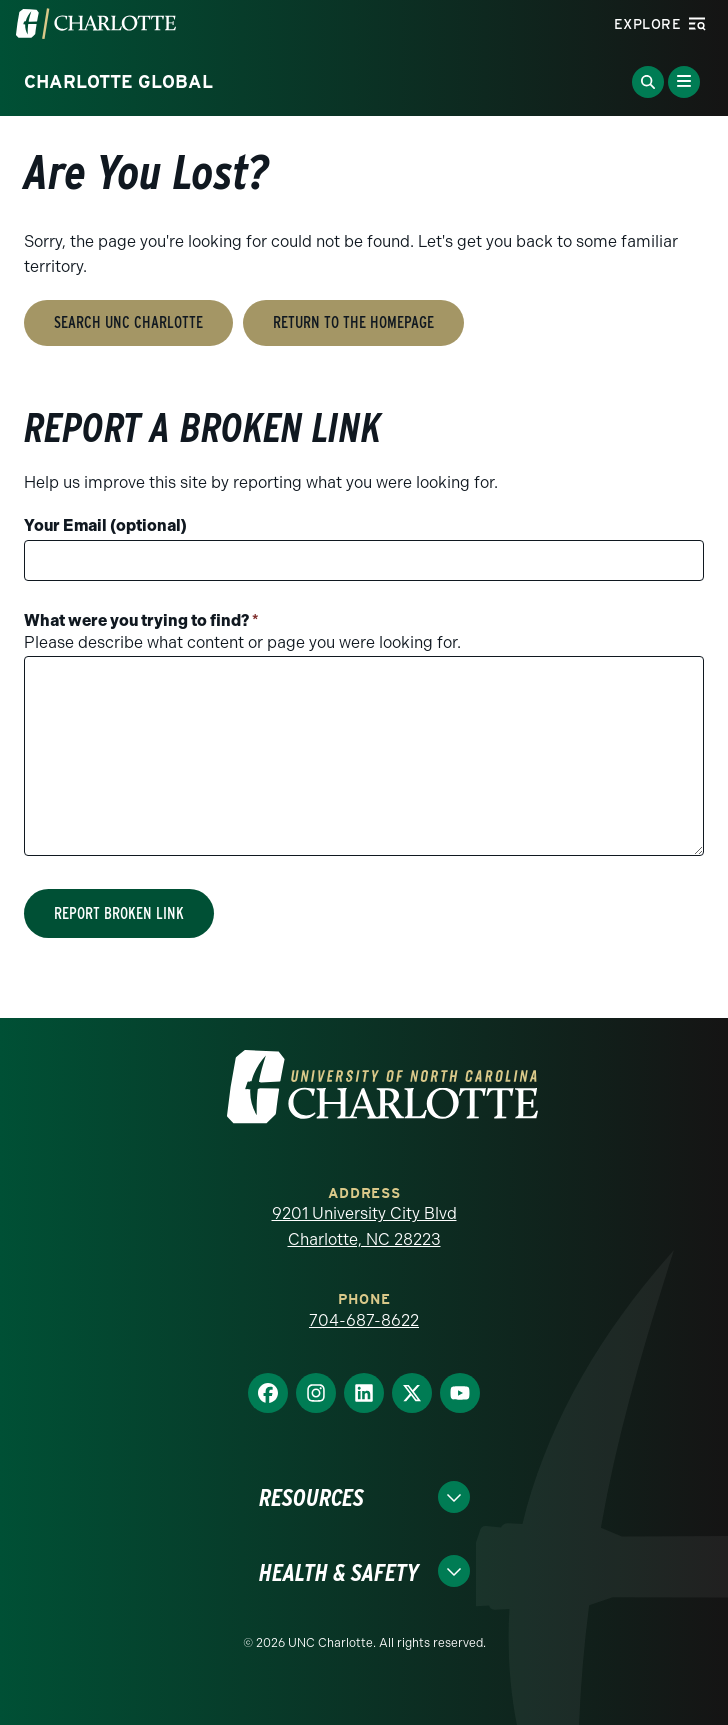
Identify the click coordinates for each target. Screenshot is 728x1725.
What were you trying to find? (141, 620)
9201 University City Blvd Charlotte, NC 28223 (364, 1226)
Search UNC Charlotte (128, 322)
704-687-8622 (364, 1320)
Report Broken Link (119, 913)
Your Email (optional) (105, 525)
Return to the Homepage (353, 322)
